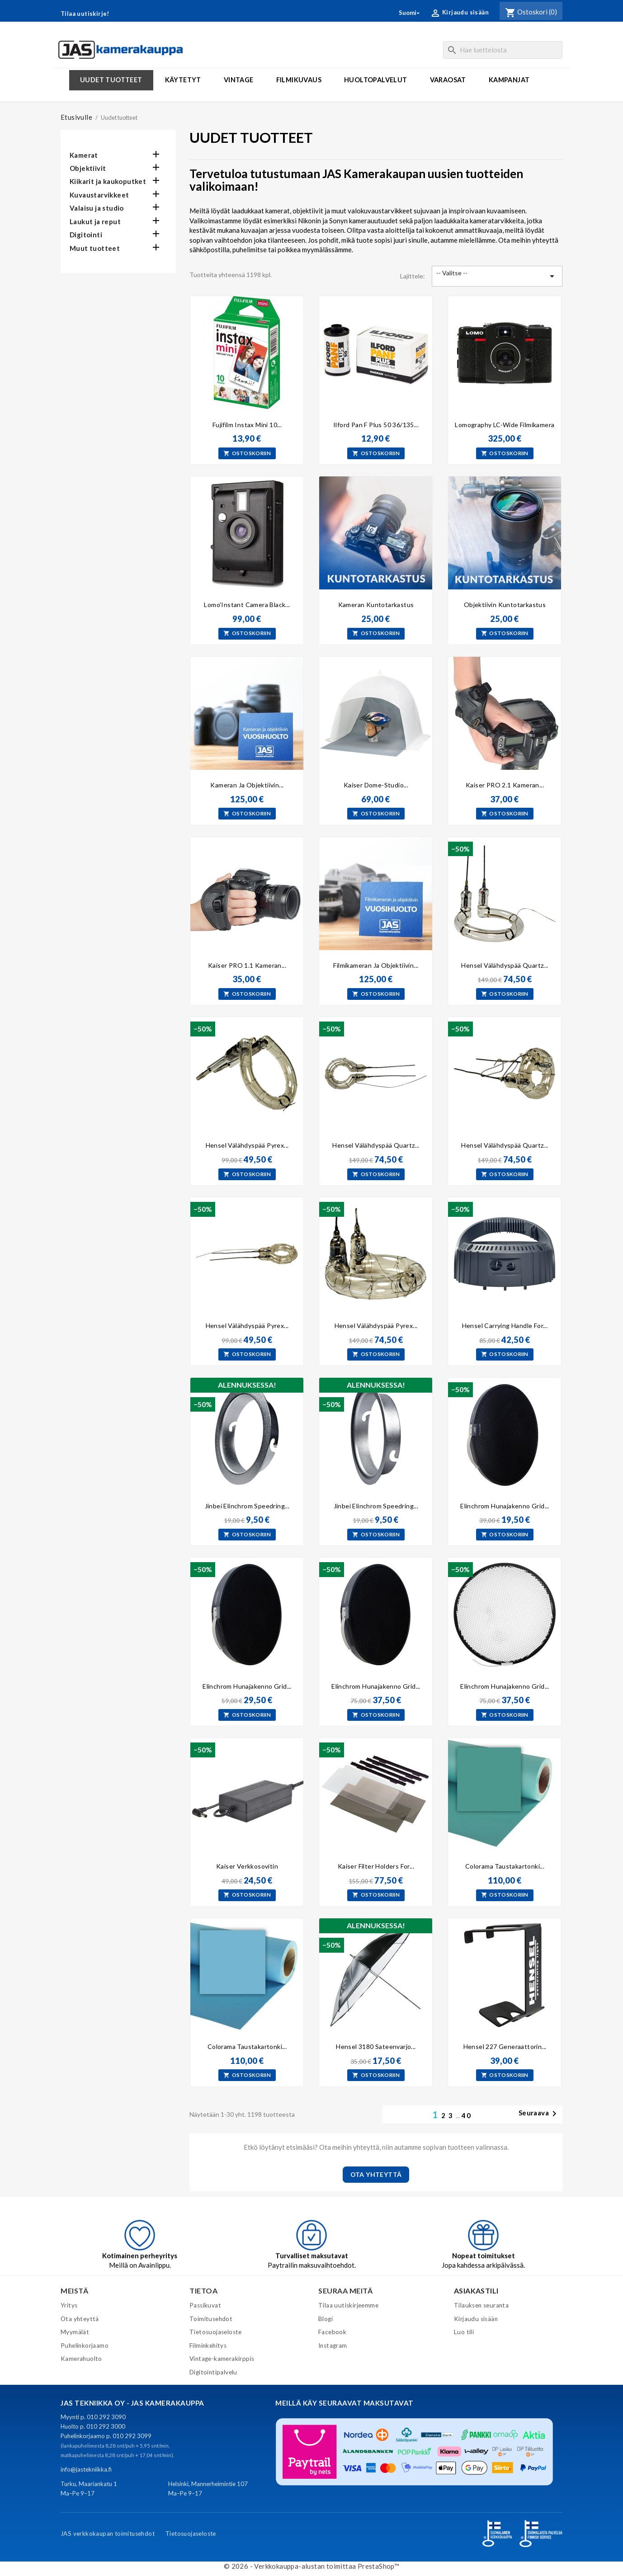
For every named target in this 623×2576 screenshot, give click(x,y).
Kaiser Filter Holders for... (376, 1866)
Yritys (69, 2305)
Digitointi (86, 235)
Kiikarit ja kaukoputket (108, 181)
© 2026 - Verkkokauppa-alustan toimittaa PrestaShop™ (311, 2566)
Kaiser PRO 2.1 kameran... (505, 785)
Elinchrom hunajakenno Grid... (504, 1506)
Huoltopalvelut (375, 80)
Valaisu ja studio (97, 208)
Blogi (325, 2318)
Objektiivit (88, 168)
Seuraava (539, 2113)
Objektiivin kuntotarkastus (505, 604)
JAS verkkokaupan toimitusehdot (108, 2533)
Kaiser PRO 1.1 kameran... (247, 965)
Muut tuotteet (95, 248)
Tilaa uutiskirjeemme (348, 2305)
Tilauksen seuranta (481, 2305)
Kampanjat (509, 80)
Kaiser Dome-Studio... (376, 785)
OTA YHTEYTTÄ (376, 2174)
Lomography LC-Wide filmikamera (504, 425)
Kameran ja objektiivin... (246, 785)
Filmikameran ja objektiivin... (375, 965)
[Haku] (502, 50)
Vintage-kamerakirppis (221, 2358)
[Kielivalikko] (410, 13)
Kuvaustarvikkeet (99, 195)
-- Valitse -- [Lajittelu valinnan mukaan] (496, 276)
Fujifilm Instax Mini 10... (247, 425)
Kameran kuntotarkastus (376, 604)
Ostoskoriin (247, 453)
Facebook (332, 2332)
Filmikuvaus (298, 80)
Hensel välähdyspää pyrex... (247, 1145)
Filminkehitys (208, 2345)
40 (467, 2115)
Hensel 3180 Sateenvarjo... (375, 2046)
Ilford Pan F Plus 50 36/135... (376, 425)
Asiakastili (476, 2290)
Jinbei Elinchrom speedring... (247, 1506)
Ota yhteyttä (80, 2318)
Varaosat (448, 80)
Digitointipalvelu (213, 2372)
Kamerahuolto (81, 2358)
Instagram (332, 2345)
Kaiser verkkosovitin (247, 1866)
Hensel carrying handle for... (505, 1325)
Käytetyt (183, 80)
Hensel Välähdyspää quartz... (375, 1145)
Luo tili (464, 2332)
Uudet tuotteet (111, 80)
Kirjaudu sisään (476, 2318)
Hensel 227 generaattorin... (505, 2046)
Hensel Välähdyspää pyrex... (247, 1325)
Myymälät (75, 2332)
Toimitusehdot (210, 2318)
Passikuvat (205, 2305)
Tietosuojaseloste (215, 2332)
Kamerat (84, 155)
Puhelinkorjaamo (85, 2345)
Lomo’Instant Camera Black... (247, 604)
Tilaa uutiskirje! (85, 13)
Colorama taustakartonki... (504, 1866)
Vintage (239, 80)
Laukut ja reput (95, 221)
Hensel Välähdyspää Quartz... (504, 965)
